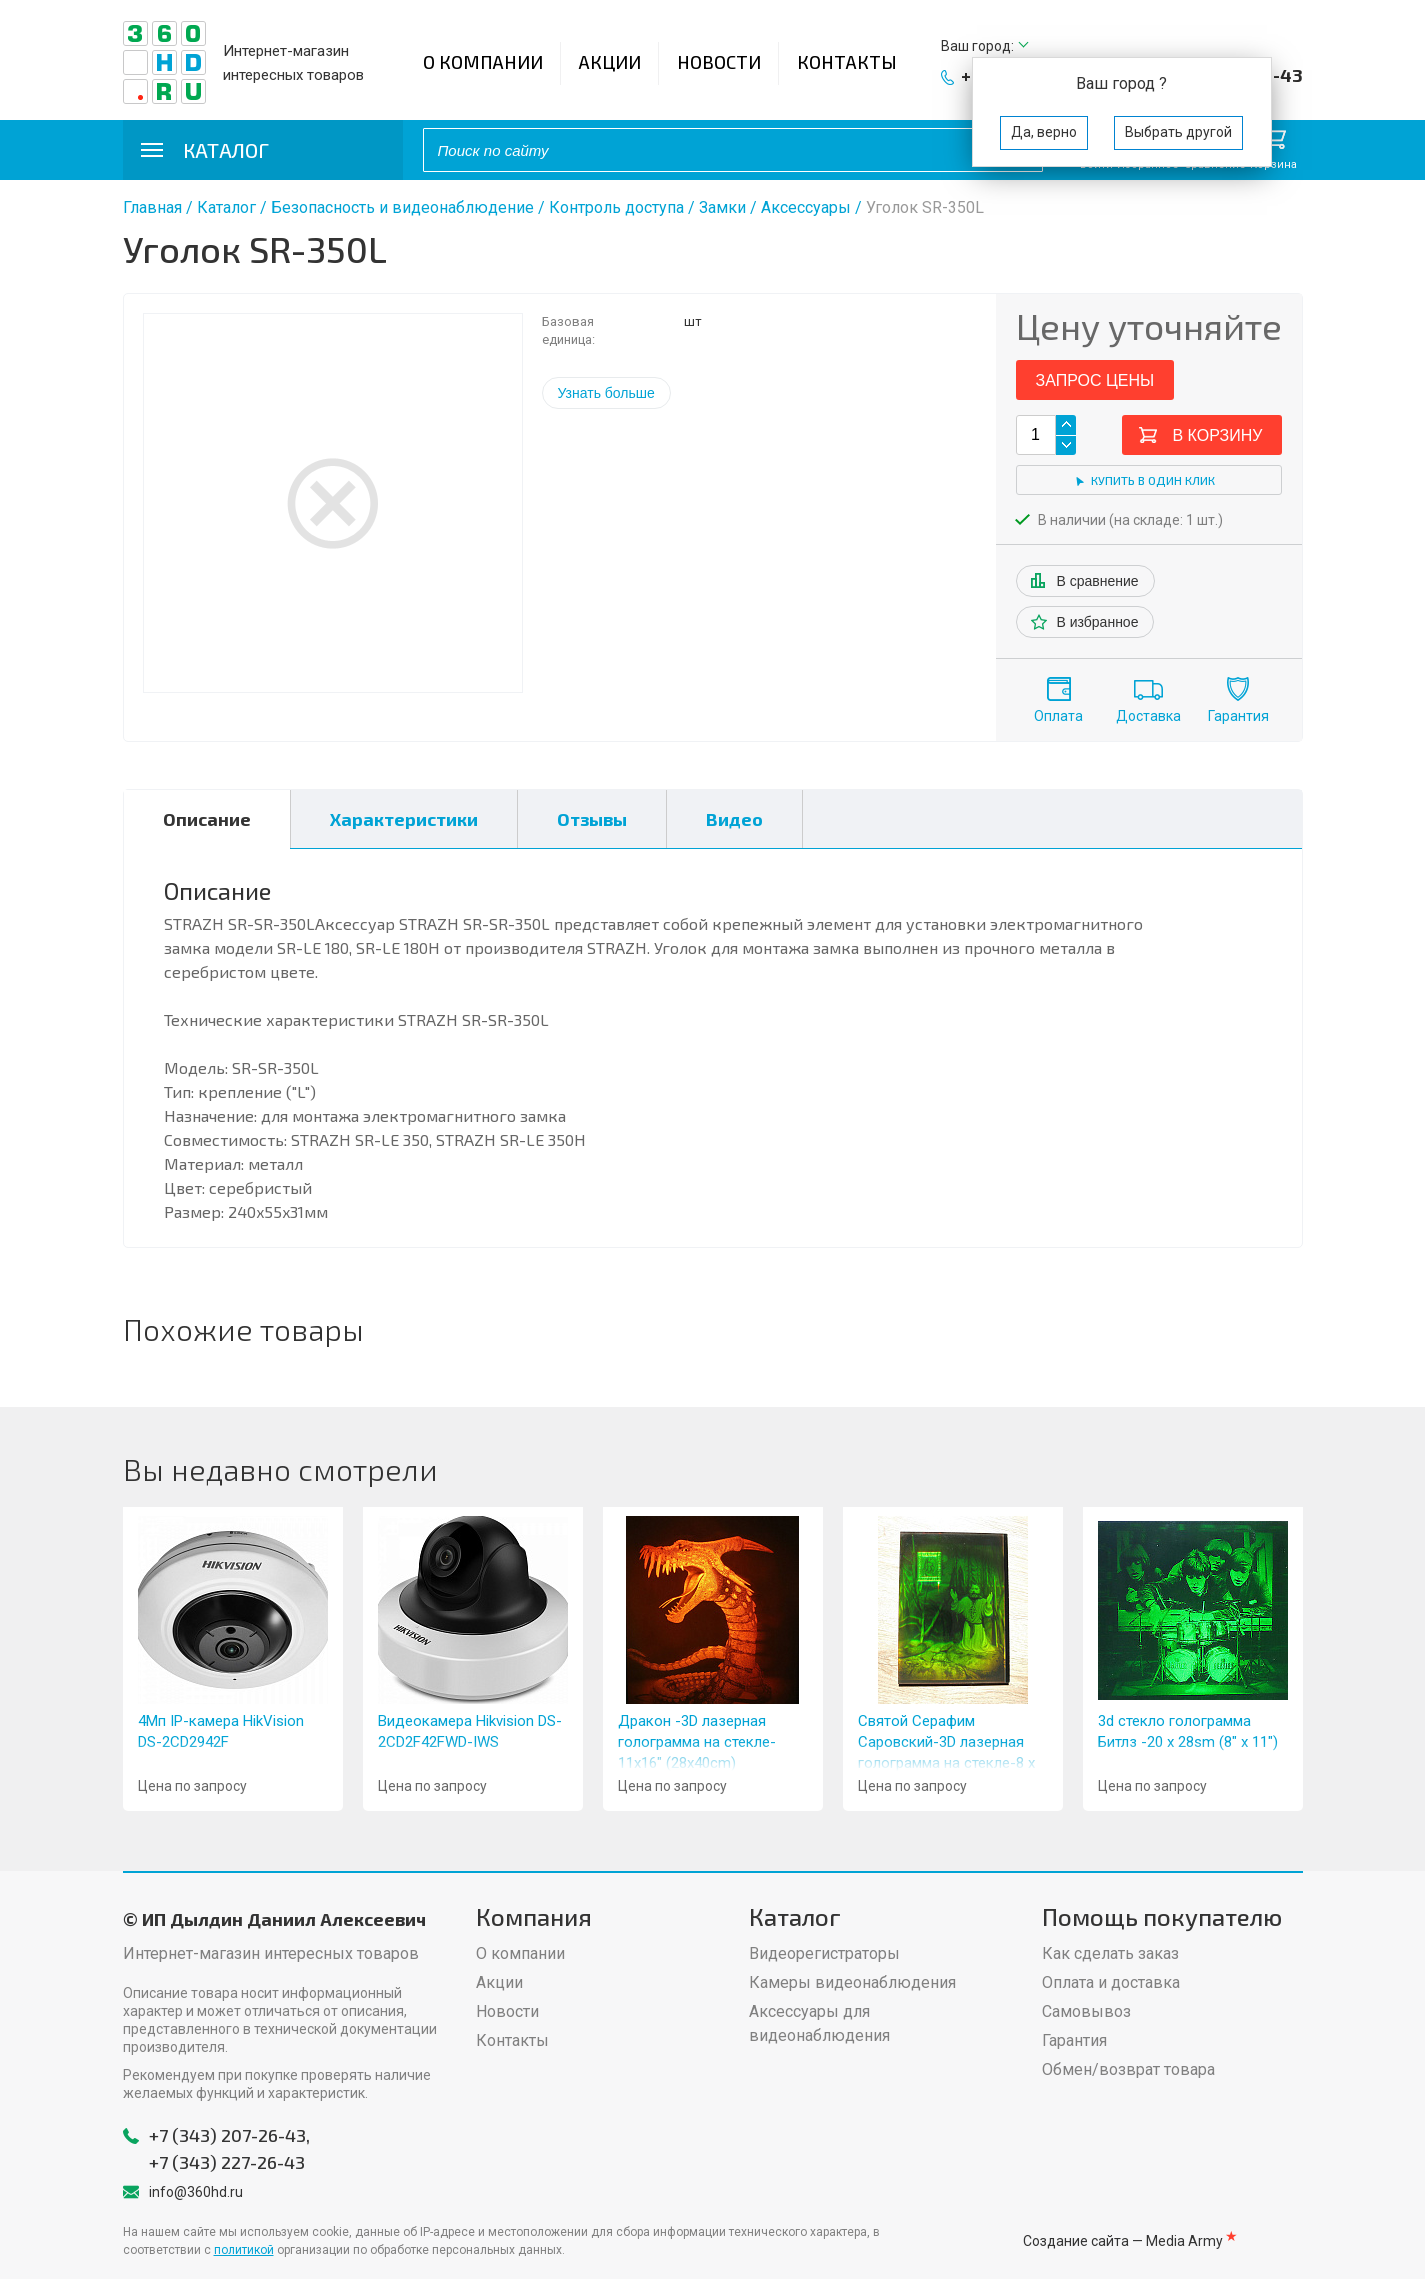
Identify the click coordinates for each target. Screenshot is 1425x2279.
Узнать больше (606, 393)
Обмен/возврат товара (1128, 2069)
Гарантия (1238, 716)
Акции (610, 62)
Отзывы (592, 819)
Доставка (1148, 716)
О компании (483, 62)
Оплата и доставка (1111, 1982)
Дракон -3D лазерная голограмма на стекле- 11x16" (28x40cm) (697, 1742)
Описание (207, 819)
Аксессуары (806, 207)
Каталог (226, 207)
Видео (734, 819)
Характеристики (404, 819)
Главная (152, 207)
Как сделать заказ (1110, 1953)
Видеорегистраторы (824, 1953)
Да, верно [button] (1044, 132)
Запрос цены (1095, 380)
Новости (719, 62)
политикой (244, 2250)
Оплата (1058, 716)
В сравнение (1098, 581)
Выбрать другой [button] (1178, 132)
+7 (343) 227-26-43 (227, 2162)
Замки (722, 207)
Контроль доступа (616, 207)
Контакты (847, 62)
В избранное (1098, 622)
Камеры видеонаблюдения (852, 1982)
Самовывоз (1086, 2011)
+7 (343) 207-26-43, (229, 2135)
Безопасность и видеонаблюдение (402, 207)
